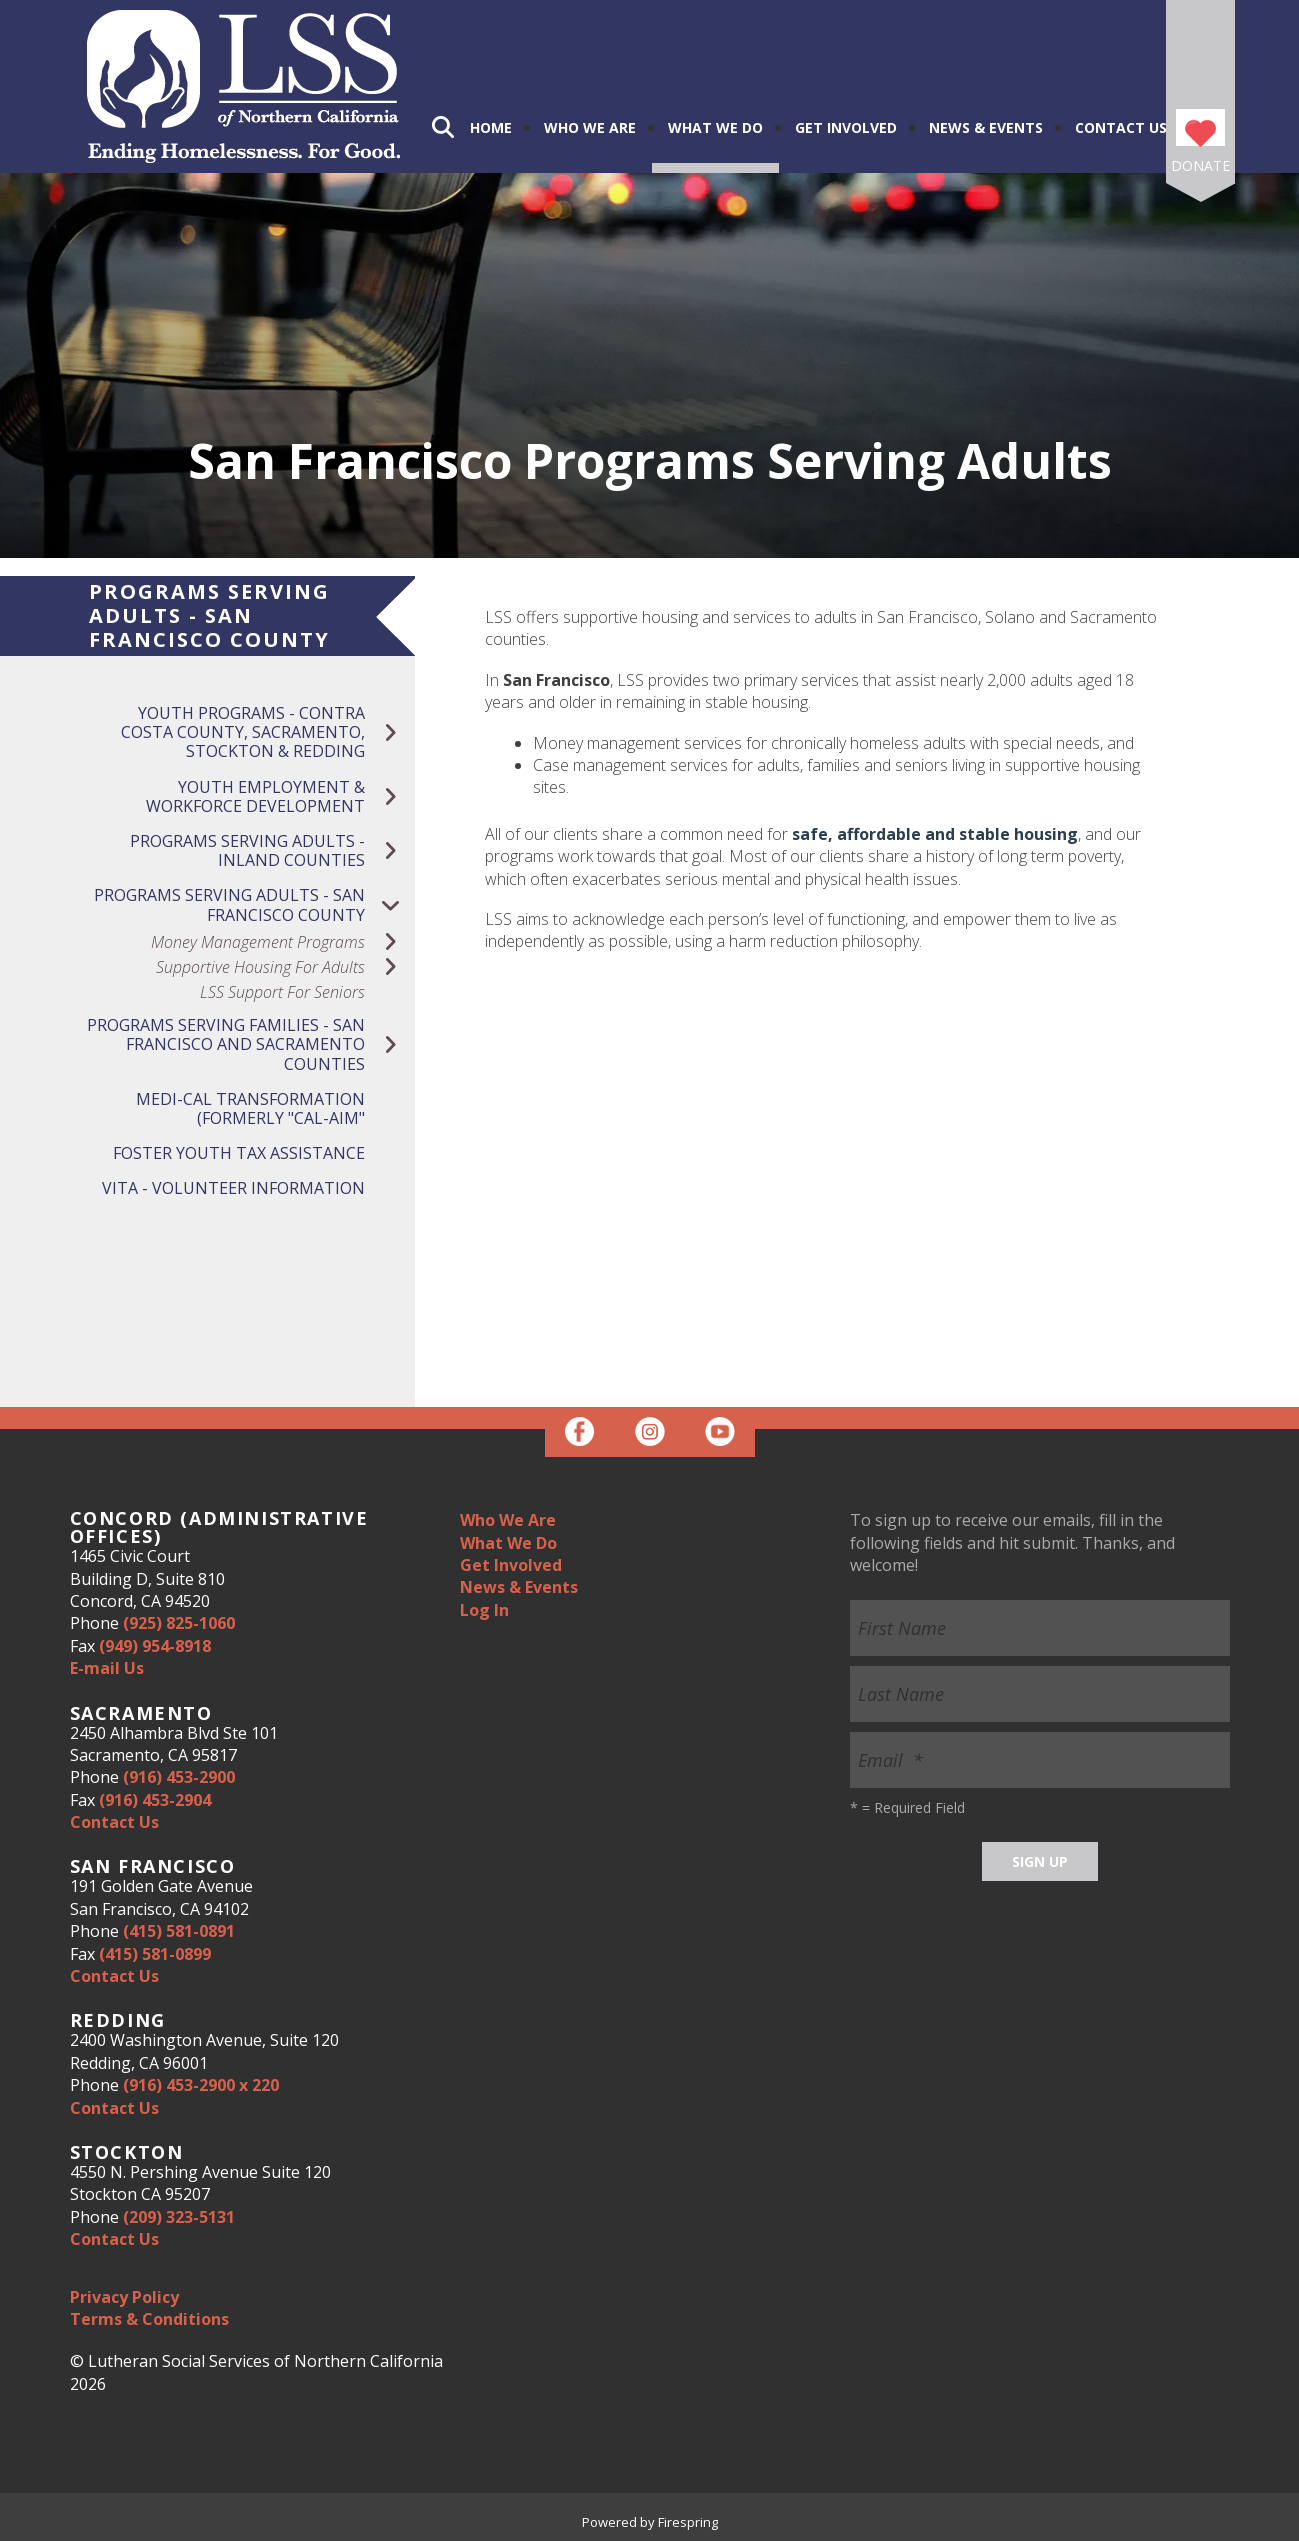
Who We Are (590, 127)
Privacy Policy (124, 2297)
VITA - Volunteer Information (233, 1188)
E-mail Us (107, 1668)
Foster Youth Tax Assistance (239, 1153)
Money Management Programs (283, 942)
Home (491, 127)
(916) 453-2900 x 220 (201, 2085)
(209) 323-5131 (179, 2217)
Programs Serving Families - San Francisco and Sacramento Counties (251, 1045)
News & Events (986, 127)
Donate (1200, 165)
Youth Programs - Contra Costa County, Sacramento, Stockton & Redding (268, 733)
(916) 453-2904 (155, 1800)
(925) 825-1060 (179, 1623)
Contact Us (1121, 127)
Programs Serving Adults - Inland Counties (272, 851)
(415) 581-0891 (179, 1931)
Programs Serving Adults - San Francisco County (254, 905)
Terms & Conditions (149, 2319)
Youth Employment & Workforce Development (280, 797)
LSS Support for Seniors (282, 992)
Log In (484, 1610)
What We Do (715, 127)
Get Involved (846, 127)
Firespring (688, 2522)
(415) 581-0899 (155, 1954)
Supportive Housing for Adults (285, 967)
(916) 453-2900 (179, 1777)
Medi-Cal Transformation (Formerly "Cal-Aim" (250, 1108)
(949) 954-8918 (155, 1646)
